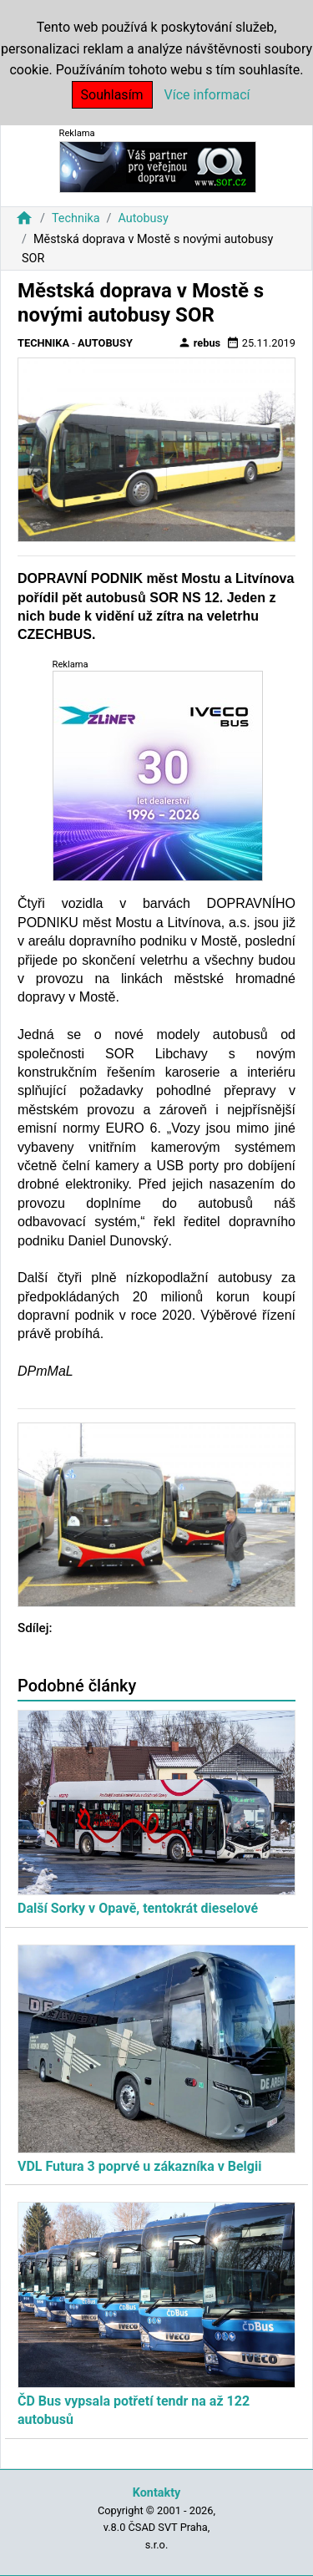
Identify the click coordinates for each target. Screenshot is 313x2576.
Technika (76, 218)
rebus (199, 342)
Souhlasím (112, 95)
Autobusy (143, 218)
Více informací (207, 95)
